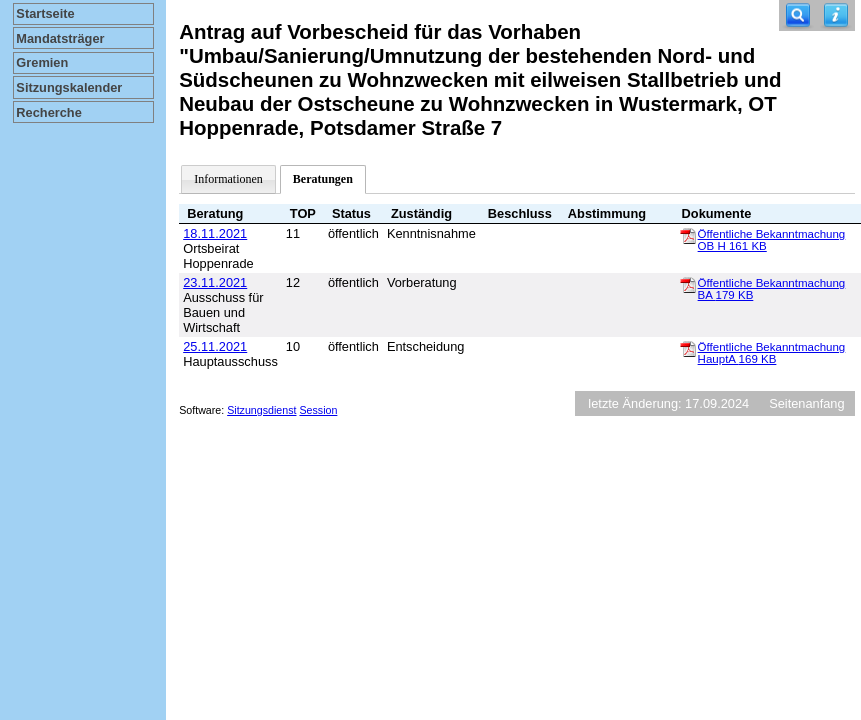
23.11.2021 (215, 282)
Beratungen (323, 179)
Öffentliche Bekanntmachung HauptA (772, 353)
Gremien (42, 62)
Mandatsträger (60, 38)
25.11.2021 (215, 346)
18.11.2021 (215, 233)
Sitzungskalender (69, 87)
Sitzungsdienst (261, 410)
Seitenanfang (806, 403)
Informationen (228, 179)
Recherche (48, 112)
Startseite (45, 13)
